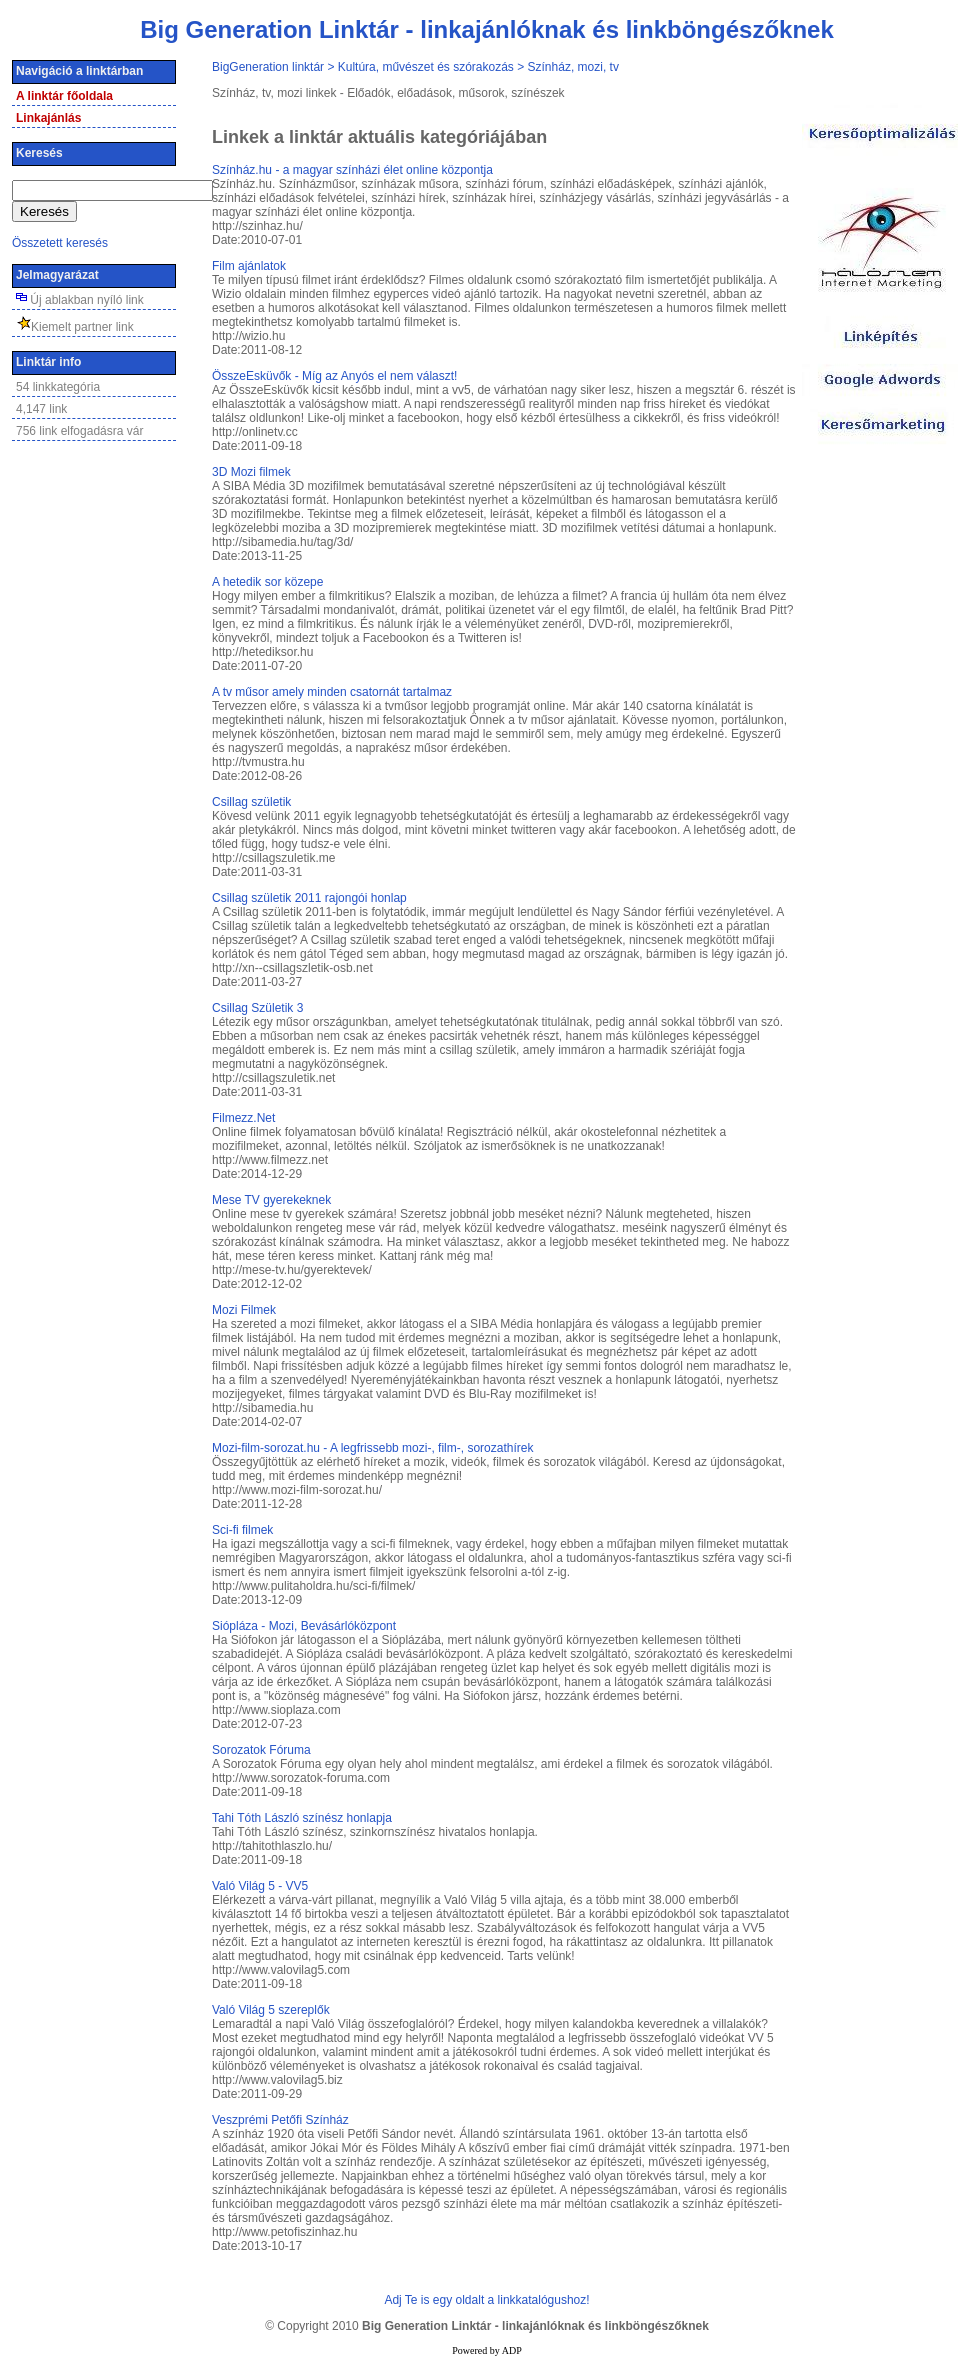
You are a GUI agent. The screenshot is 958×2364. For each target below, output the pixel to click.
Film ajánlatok (249, 266)
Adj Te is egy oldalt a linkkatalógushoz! (486, 2300)
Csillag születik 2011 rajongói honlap (309, 898)
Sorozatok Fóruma (261, 1750)
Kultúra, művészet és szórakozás (426, 67)
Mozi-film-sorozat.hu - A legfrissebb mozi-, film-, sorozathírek (372, 1448)
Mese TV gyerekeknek (271, 1200)
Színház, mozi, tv (573, 67)
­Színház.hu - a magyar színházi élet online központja (352, 170)
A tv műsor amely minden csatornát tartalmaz (332, 692)
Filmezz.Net (243, 1118)
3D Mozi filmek (251, 472)
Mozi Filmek (244, 1310)
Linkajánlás (48, 118)
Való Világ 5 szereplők (271, 2010)
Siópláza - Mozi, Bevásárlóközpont (304, 1626)
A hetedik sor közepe (267, 582)
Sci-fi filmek (242, 1530)
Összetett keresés (60, 243)
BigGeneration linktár (268, 67)
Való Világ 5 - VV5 (260, 1886)
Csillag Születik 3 (257, 1008)
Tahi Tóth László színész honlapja (302, 1818)
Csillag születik (251, 802)
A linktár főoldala (64, 96)
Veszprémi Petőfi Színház (280, 2120)
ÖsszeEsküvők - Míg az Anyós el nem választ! (334, 376)
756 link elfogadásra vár (79, 431)
